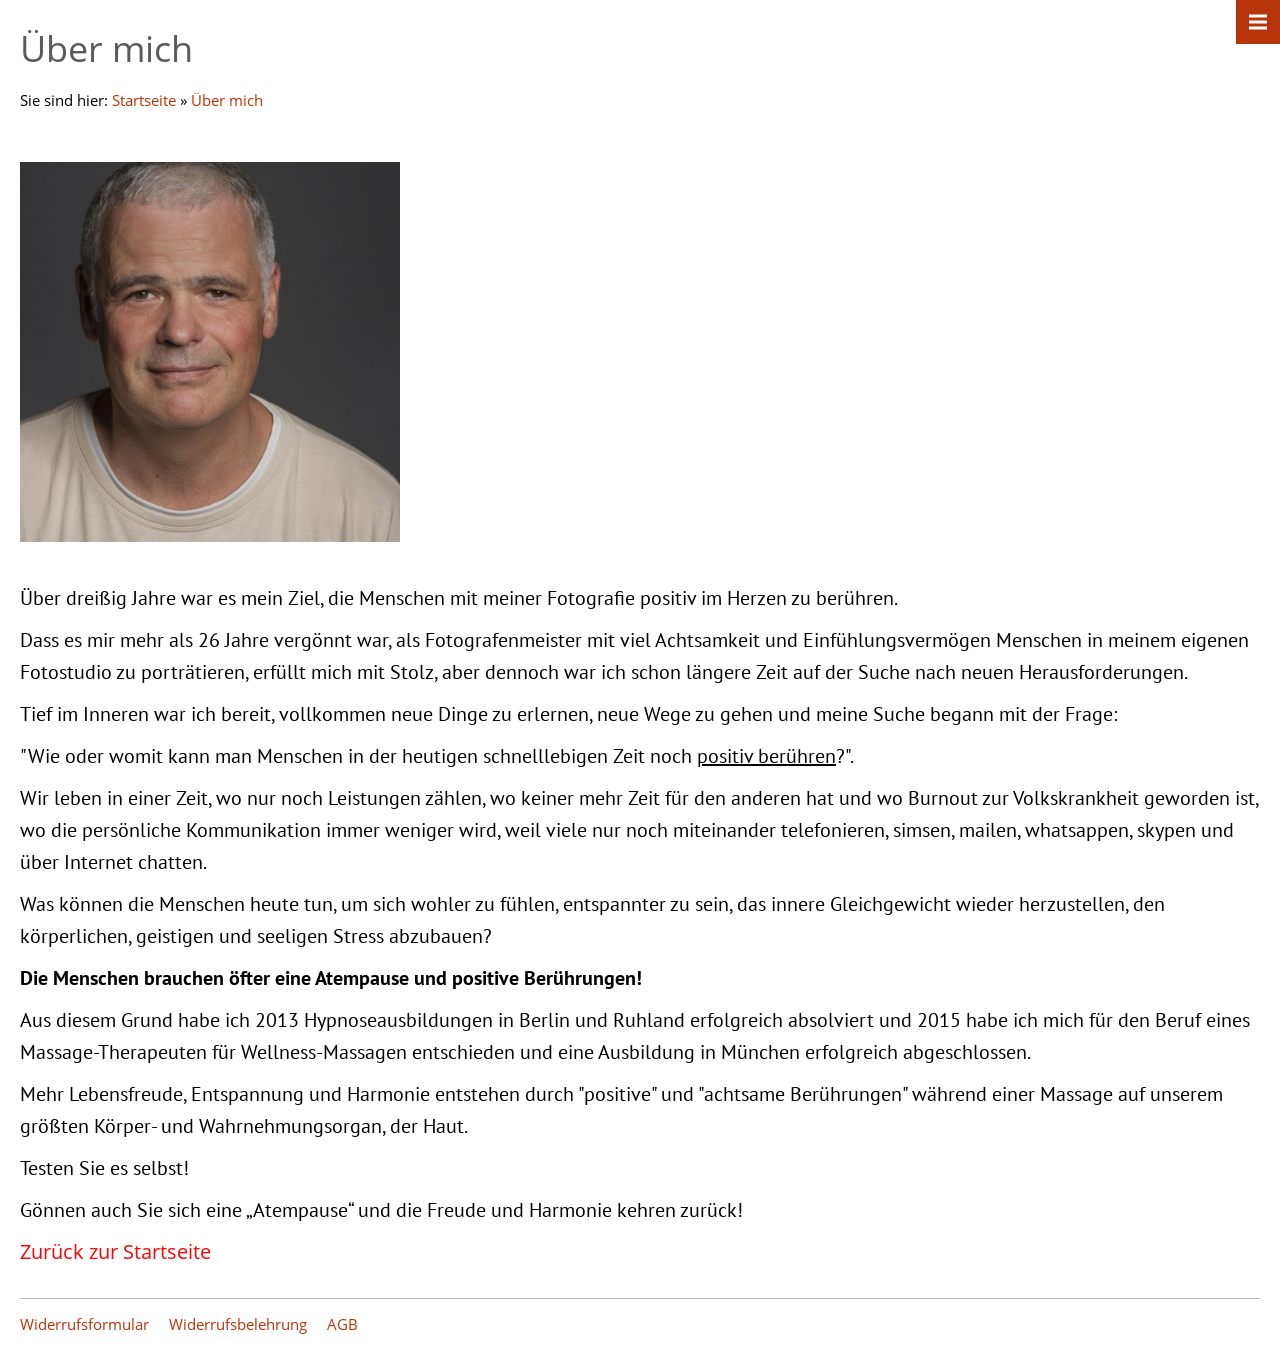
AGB (342, 1324)
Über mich (227, 100)
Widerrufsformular (84, 1324)
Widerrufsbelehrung (238, 1324)
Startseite (144, 100)
